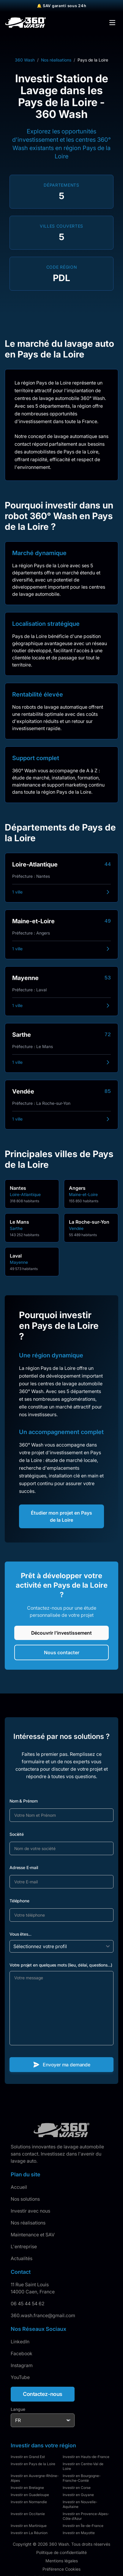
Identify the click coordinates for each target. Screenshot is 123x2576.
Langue (18, 2409)
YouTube (20, 2377)
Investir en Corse (77, 2487)
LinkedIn (20, 2342)
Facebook (21, 2353)
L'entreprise (24, 2246)
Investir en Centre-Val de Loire (83, 2466)
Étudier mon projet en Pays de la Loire (61, 1516)
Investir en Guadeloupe (30, 2495)
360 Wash (25, 59)
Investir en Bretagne (27, 2487)
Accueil (19, 2187)
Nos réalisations (56, 59)
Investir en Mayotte (79, 2533)
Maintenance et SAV (33, 2235)
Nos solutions (25, 2199)
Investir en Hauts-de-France (86, 2456)
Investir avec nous (30, 2211)
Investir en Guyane (78, 2495)
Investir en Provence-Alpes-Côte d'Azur (86, 2516)
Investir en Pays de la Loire (33, 2464)
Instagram (22, 2365)
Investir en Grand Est (28, 2456)
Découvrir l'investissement (61, 1633)
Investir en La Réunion (29, 2533)
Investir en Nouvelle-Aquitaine (80, 2504)
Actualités (21, 2258)
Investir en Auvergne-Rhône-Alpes (35, 2478)
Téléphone (19, 1900)
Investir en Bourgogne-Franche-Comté (81, 2478)
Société (17, 1834)
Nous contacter (61, 1652)
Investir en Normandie (29, 2502)
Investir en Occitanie (28, 2514)
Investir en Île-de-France (83, 2525)
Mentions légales (61, 2560)
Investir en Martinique (29, 2525)
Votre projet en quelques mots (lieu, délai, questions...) (61, 1964)
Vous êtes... (20, 1934)
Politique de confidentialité (61, 2552)
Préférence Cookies (61, 2569)
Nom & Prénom (24, 1800)
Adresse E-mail (24, 1867)
